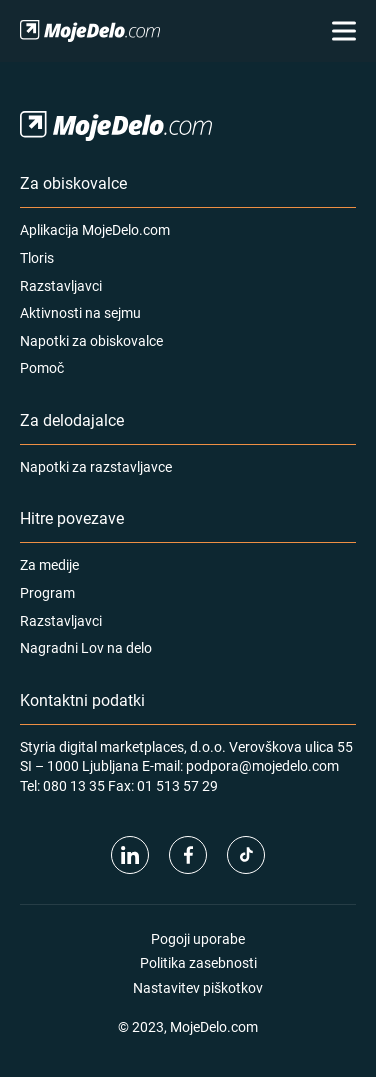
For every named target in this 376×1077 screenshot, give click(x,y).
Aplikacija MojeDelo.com (95, 229)
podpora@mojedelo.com (262, 765)
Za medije (49, 564)
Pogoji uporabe (198, 938)
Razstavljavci (61, 285)
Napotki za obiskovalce (91, 340)
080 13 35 (74, 785)
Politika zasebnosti (198, 962)
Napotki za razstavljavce (96, 466)
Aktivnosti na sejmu (80, 312)
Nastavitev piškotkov (198, 987)
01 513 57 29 (177, 785)
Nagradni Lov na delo (86, 647)
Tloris (37, 257)
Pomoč (42, 367)
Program (47, 592)
